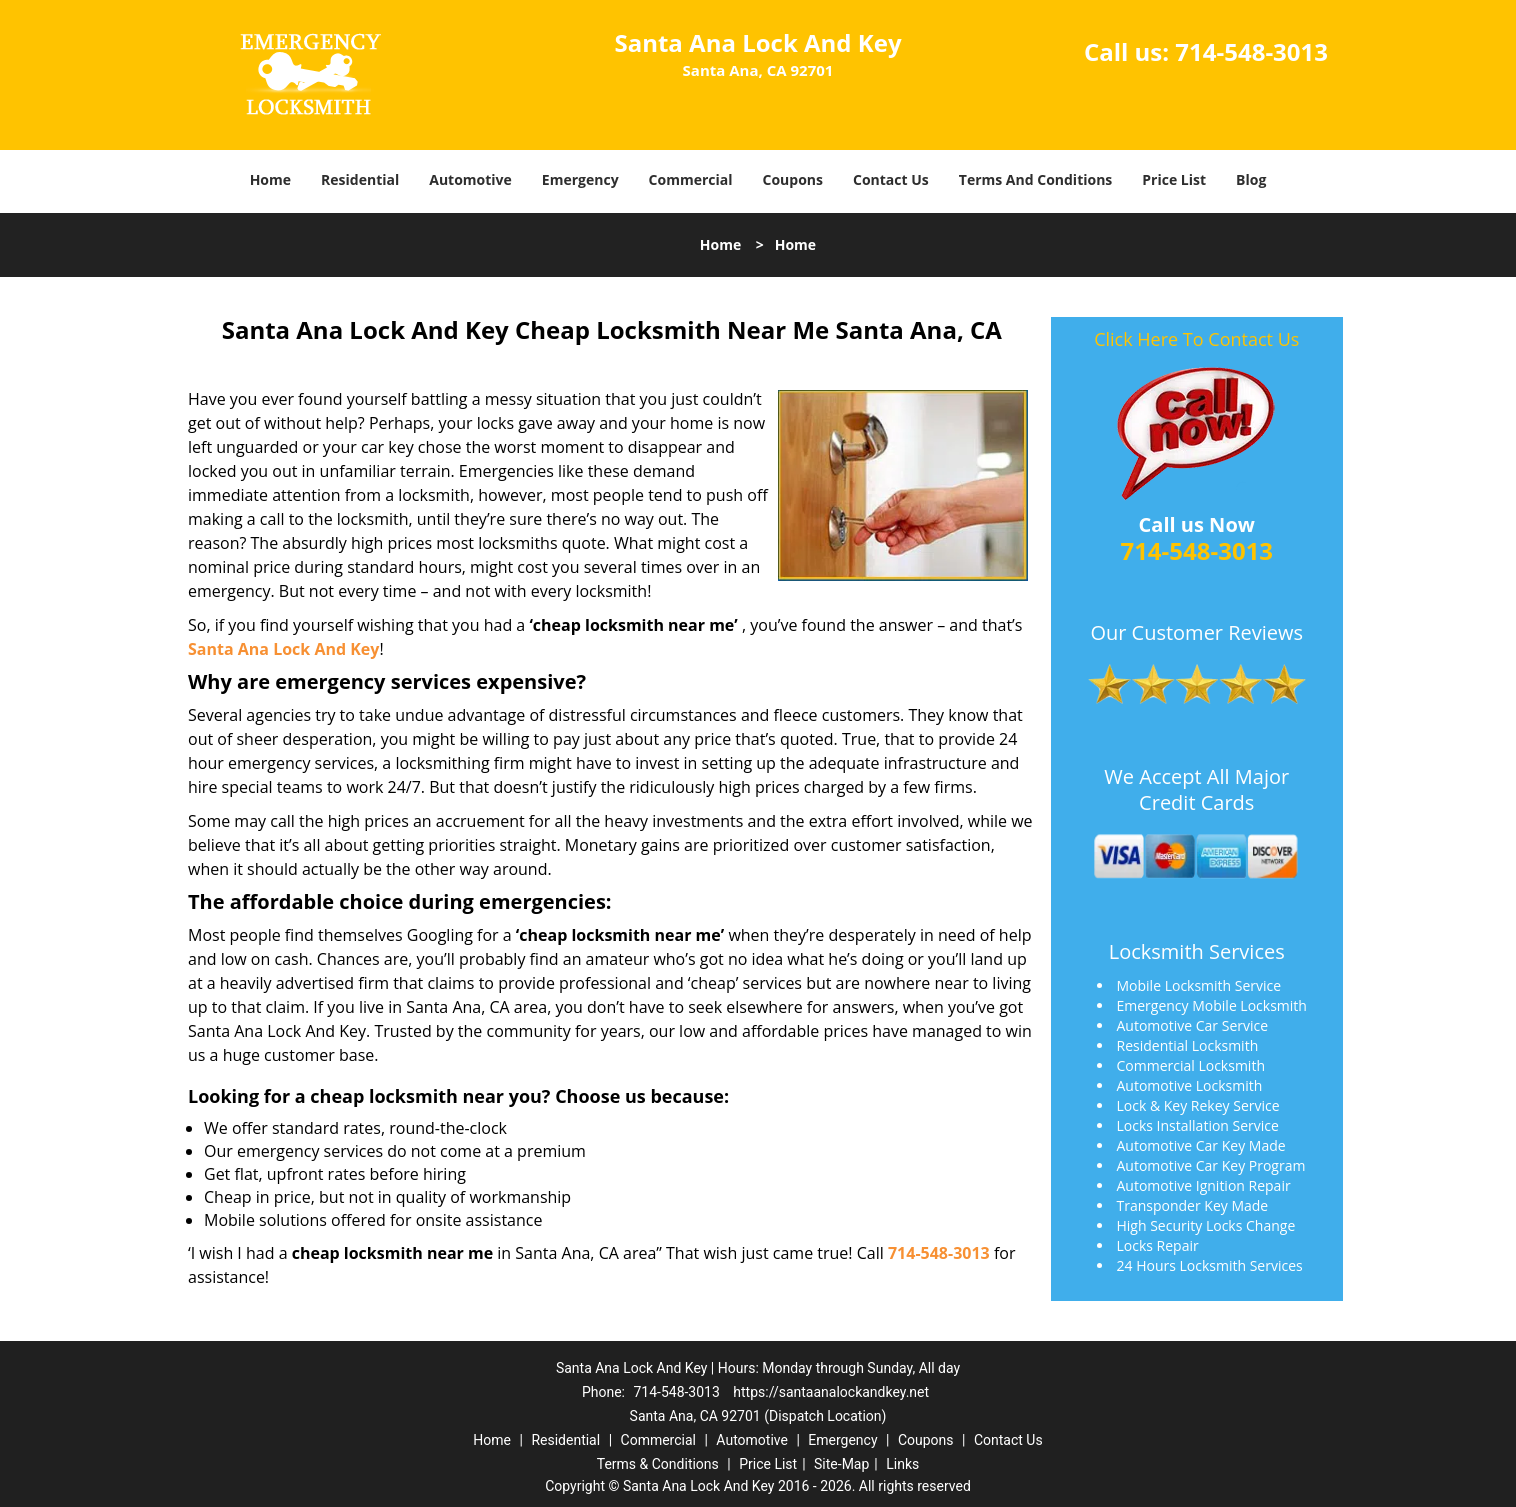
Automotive (470, 179)
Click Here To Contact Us (1196, 339)
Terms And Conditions (1036, 179)
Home (270, 179)
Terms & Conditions (658, 1464)
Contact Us (891, 179)
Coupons (793, 179)
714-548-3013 (1251, 51)
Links (902, 1464)
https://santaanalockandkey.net (831, 1392)
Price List (1174, 179)
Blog (1251, 179)
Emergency (580, 179)
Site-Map (841, 1464)
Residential (360, 179)
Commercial (691, 179)
